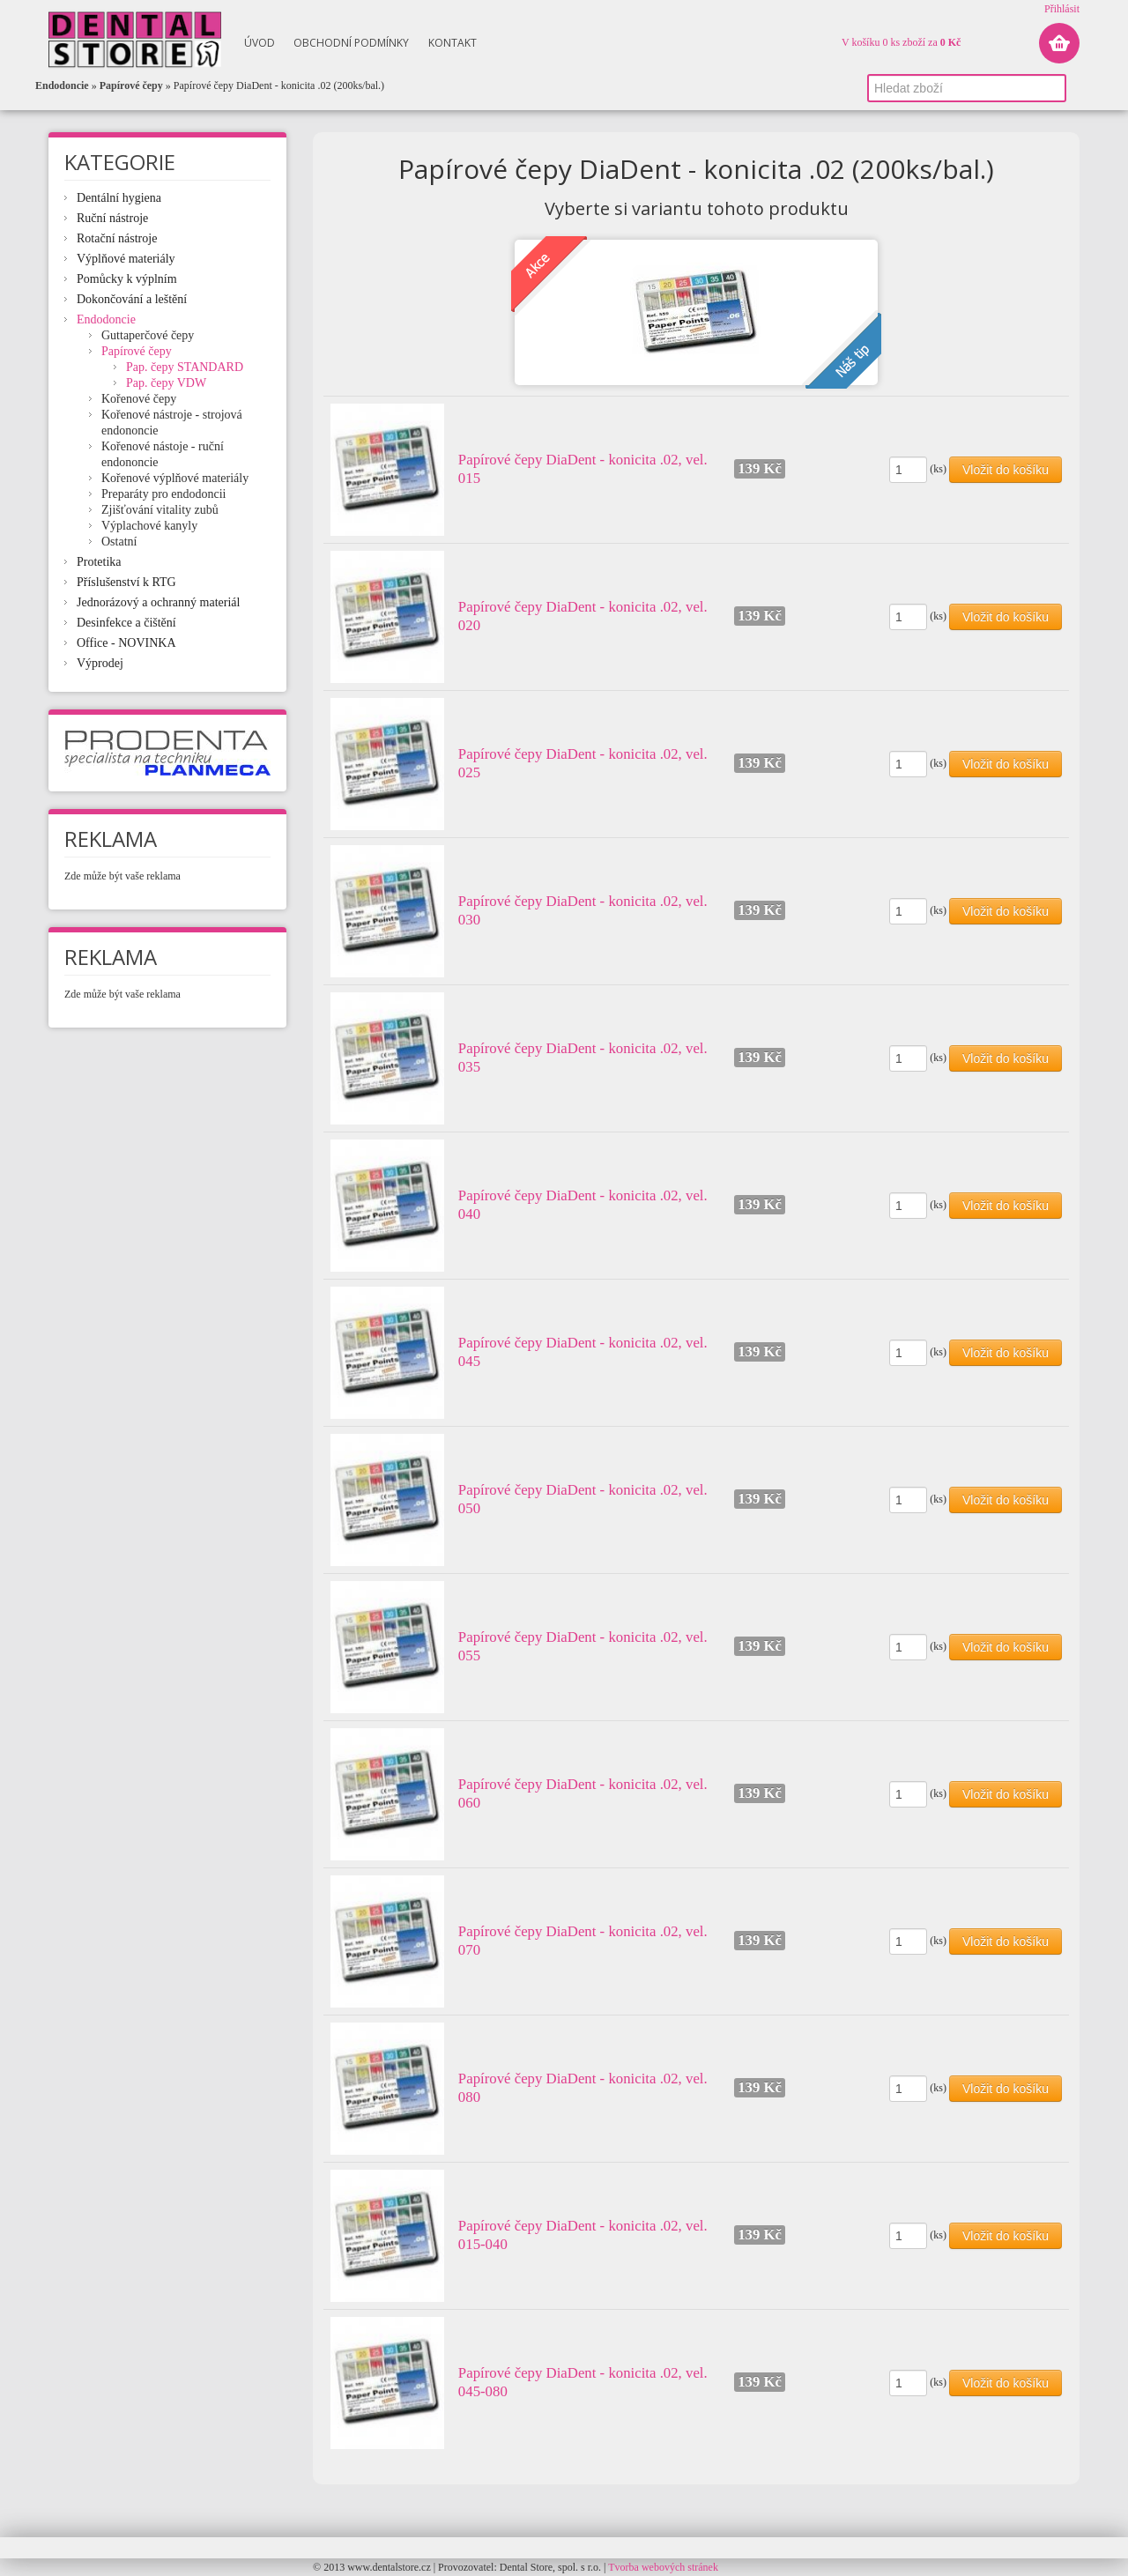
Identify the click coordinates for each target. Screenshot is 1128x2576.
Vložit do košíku (1005, 470)
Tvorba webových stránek (663, 2567)
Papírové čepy (131, 85)
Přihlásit (1062, 9)
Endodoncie (62, 85)
